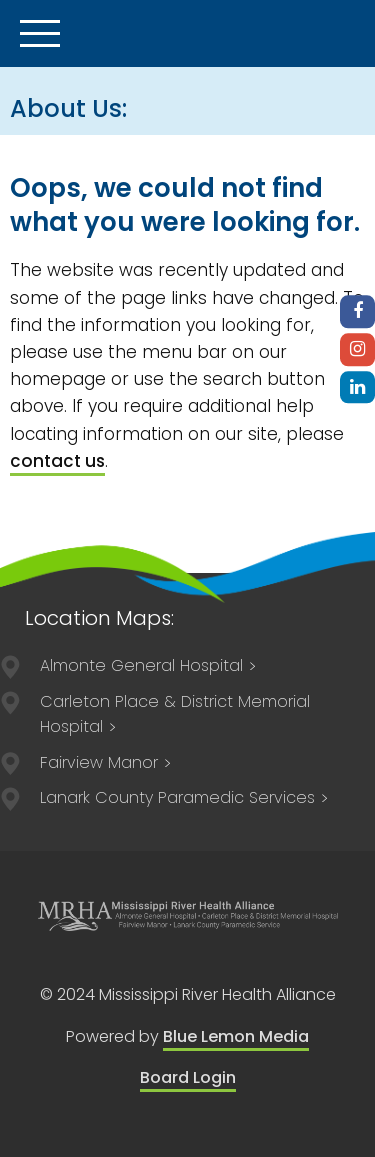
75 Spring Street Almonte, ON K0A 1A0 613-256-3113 (106, 762)
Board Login (188, 1077)
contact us (57, 461)
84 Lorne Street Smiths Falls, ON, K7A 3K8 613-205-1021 (185, 797)
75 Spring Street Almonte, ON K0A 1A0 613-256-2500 (149, 665)
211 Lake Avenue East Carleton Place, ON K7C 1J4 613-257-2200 (175, 714)
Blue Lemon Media (236, 1036)
